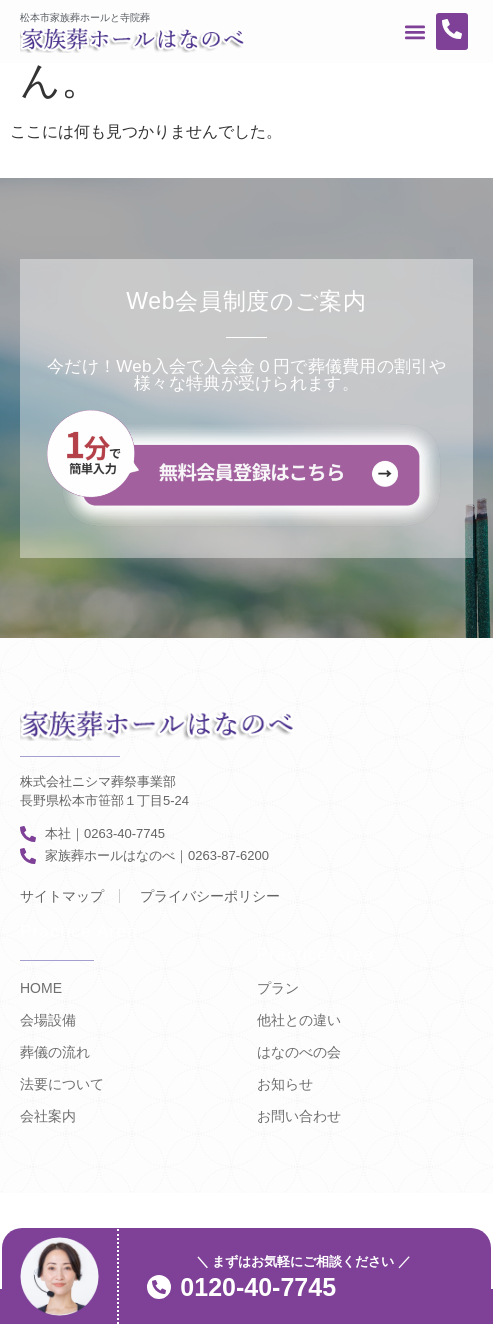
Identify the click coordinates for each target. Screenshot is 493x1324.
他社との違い (299, 1020)
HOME (41, 988)
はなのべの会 (299, 1052)
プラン (278, 988)
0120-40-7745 (258, 1287)
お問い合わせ (299, 1116)
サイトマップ (62, 896)
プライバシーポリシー (210, 896)
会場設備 (48, 1020)
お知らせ (285, 1084)
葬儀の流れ (55, 1052)
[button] (414, 31)
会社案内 (48, 1116)
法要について (62, 1084)
